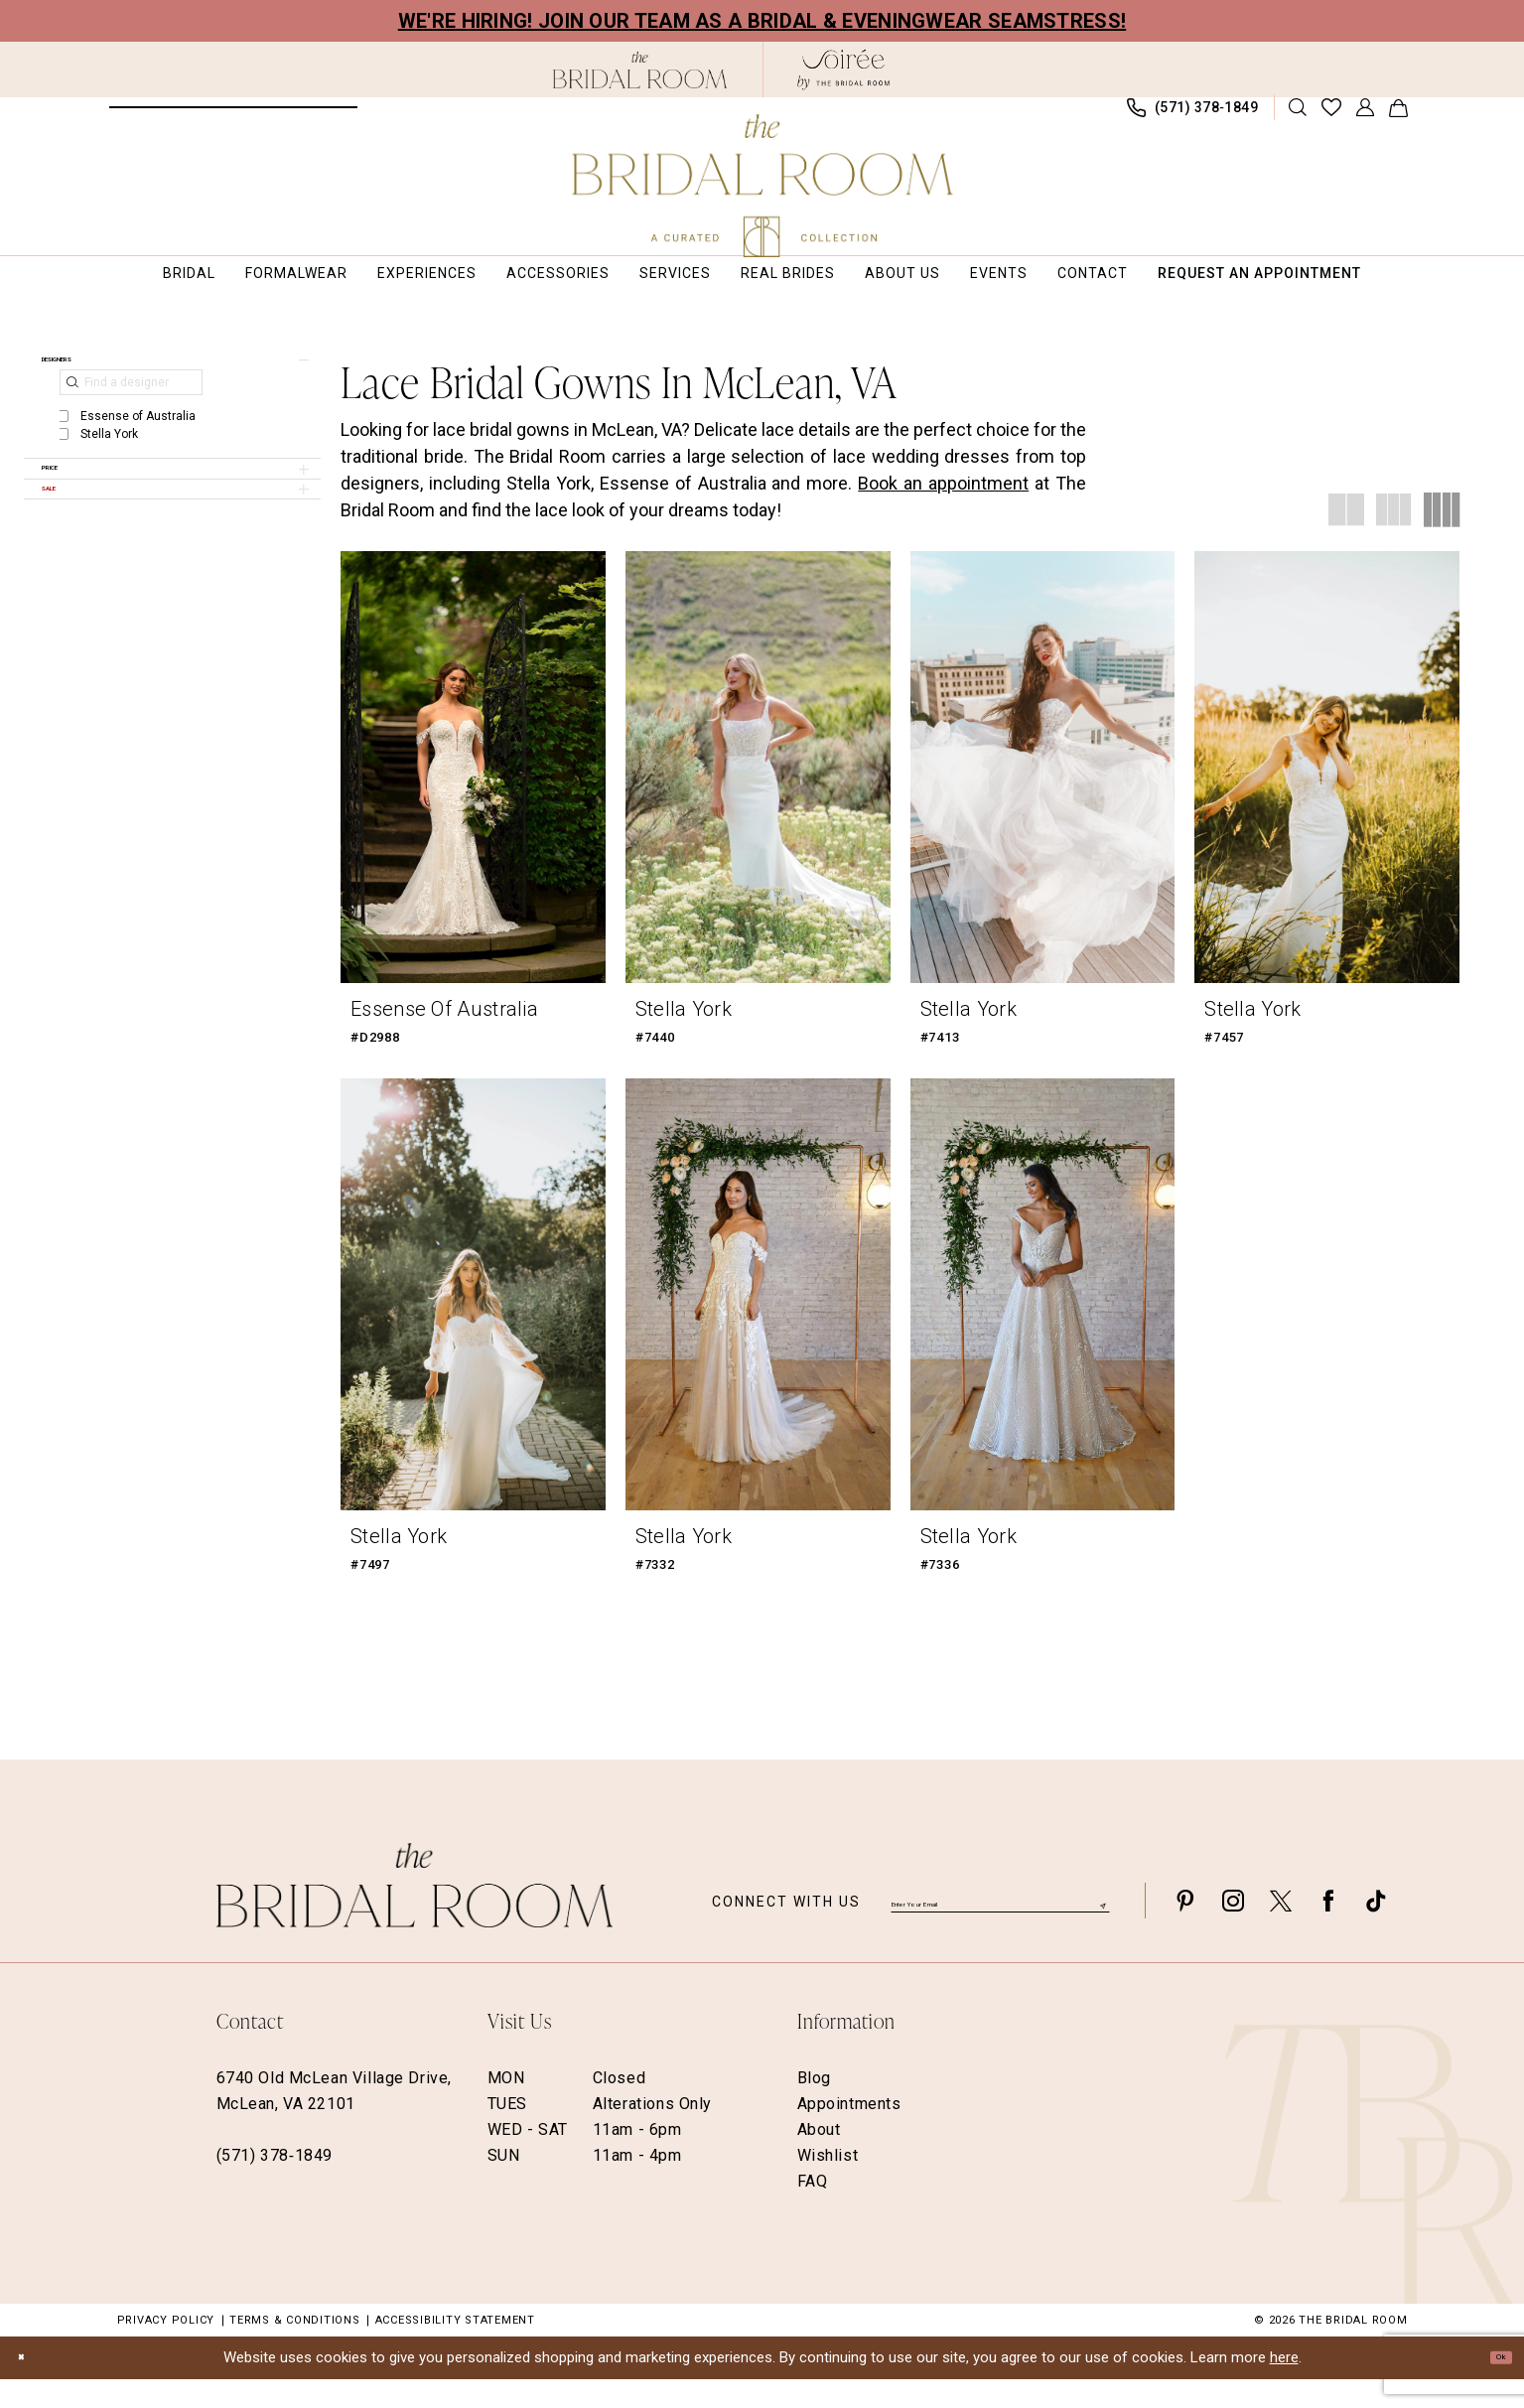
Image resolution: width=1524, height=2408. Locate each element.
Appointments (849, 2132)
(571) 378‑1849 (274, 2184)
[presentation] (473, 787)
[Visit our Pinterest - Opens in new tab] (1185, 1928)
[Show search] (1297, 117)
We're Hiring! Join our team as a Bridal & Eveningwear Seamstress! (762, 21)
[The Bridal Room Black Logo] (640, 70)
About (819, 2158)
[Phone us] (1192, 117)
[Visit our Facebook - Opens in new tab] (1328, 1928)
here (1284, 2386)
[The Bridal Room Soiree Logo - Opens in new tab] (844, 69)
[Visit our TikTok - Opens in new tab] (1376, 1928)
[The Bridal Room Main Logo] (762, 185)
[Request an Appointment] (233, 117)
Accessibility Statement (455, 2348)
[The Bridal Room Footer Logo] (414, 1914)
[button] (1364, 117)
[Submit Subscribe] (1100, 1928)
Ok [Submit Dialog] (1492, 2386)
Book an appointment (943, 503)
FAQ (812, 2209)
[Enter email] (1000, 1928)
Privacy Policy (166, 2348)
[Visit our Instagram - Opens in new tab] (1233, 1928)
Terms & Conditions (294, 2348)
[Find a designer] (131, 421)
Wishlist (828, 2184)
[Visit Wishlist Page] (1331, 117)
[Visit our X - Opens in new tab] (1281, 1928)
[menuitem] (233, 117)
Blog (814, 2106)
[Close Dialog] (30, 2386)
